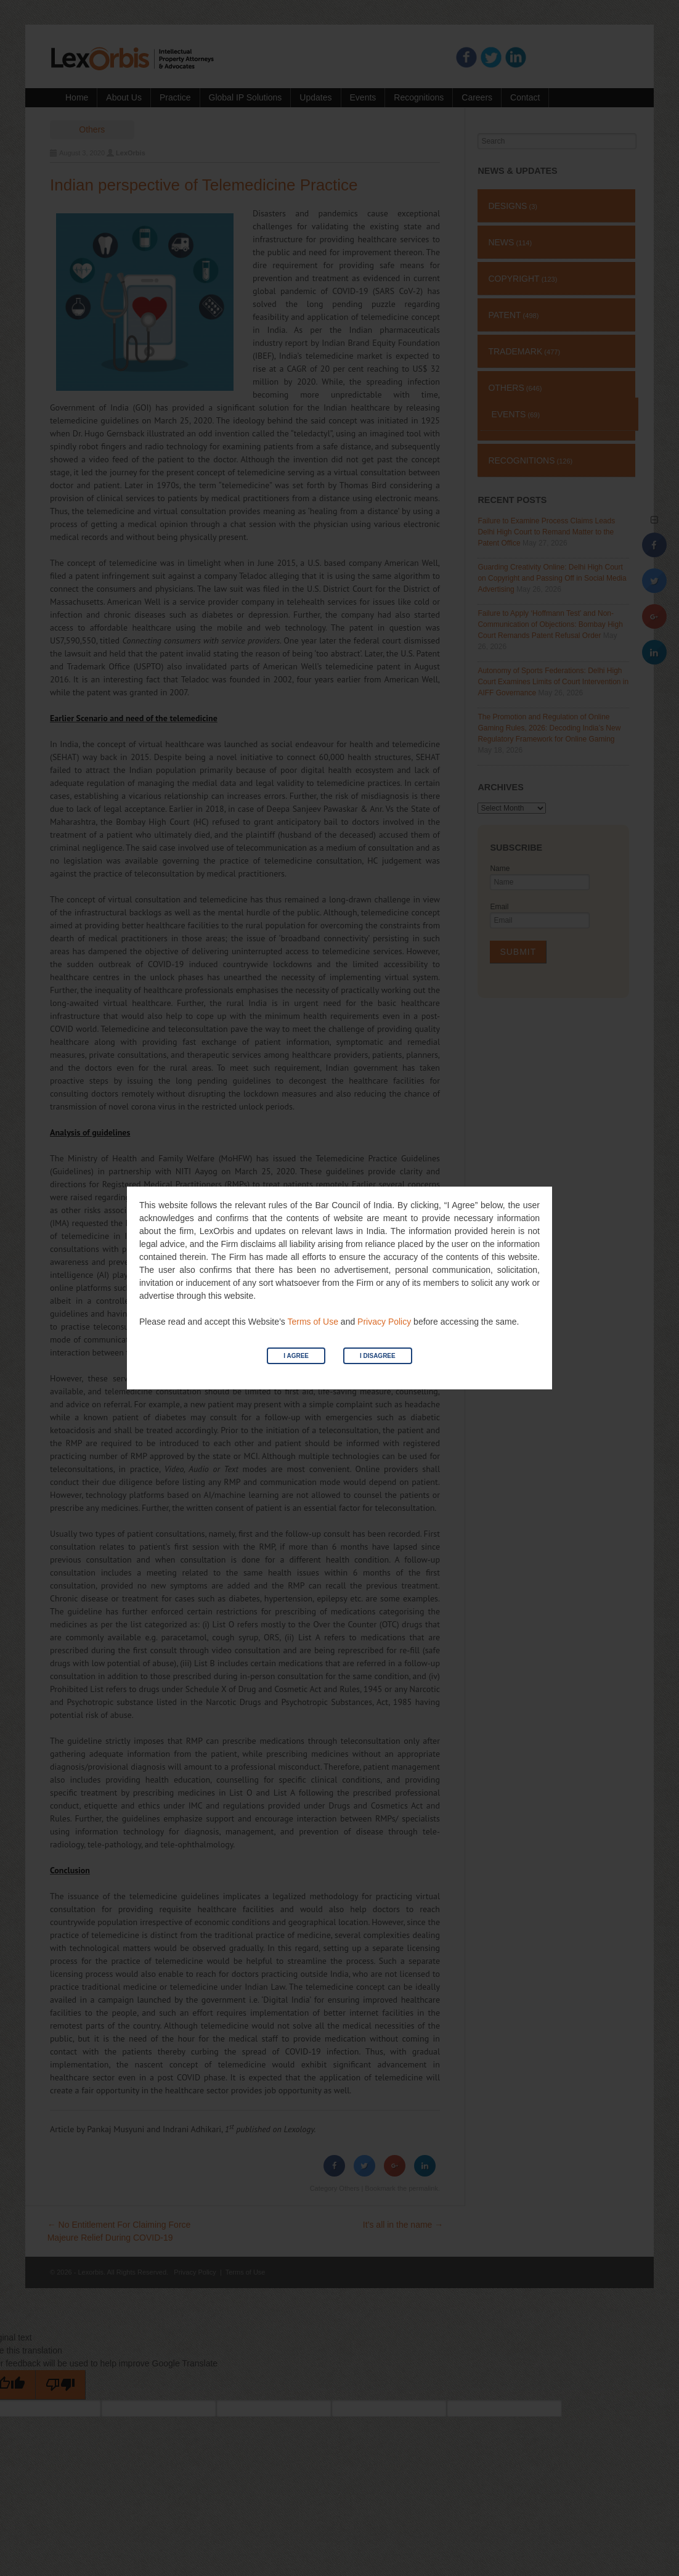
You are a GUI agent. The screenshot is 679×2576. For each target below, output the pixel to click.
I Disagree (378, 1355)
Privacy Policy (384, 1322)
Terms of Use (312, 1322)
